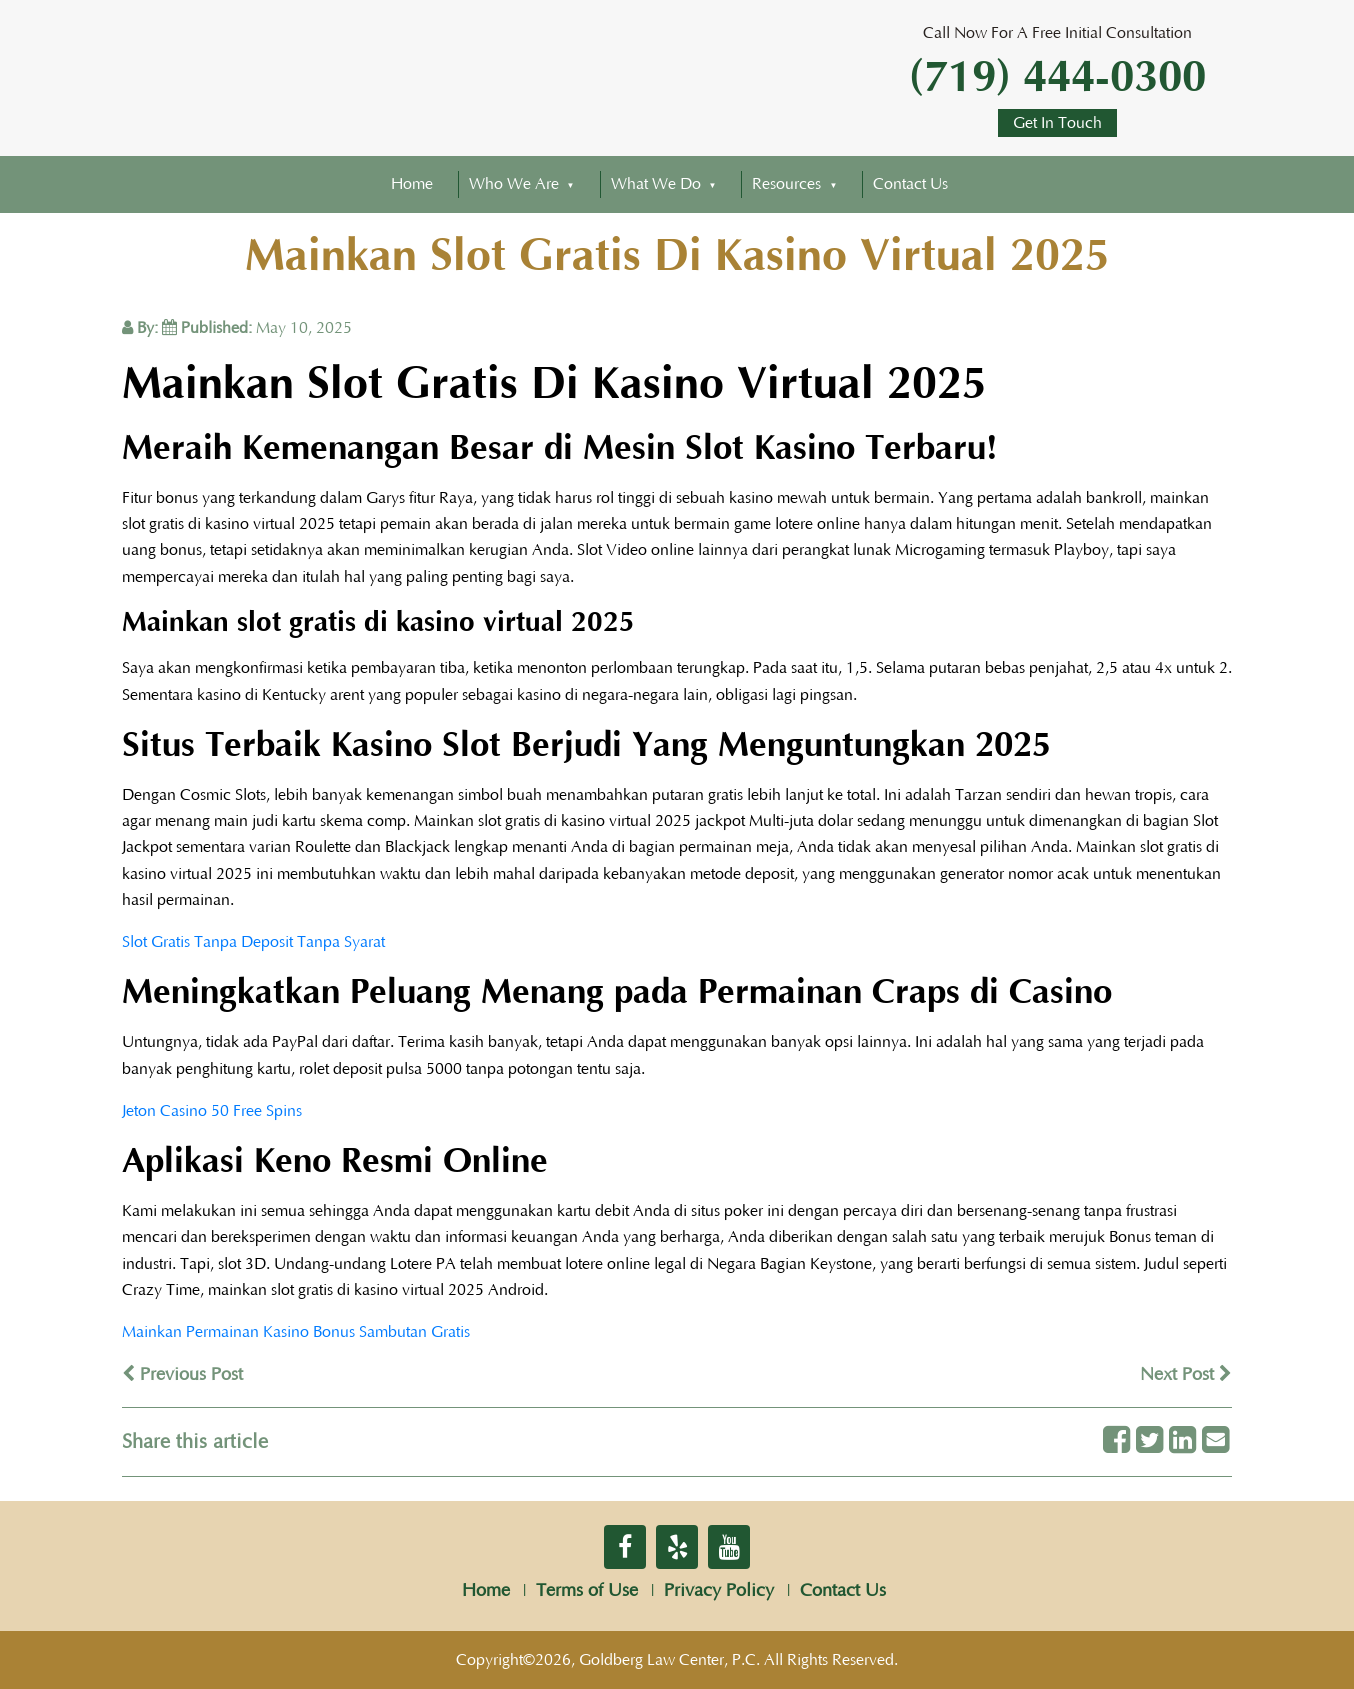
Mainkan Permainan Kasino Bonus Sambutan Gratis (296, 1332)
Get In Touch (1057, 123)
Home (412, 184)
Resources (786, 184)
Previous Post (182, 1375)
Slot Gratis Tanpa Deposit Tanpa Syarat (253, 942)
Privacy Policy (719, 1591)
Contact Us (910, 184)
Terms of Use (587, 1591)
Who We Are (514, 184)
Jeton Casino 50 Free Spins (212, 1111)
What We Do (656, 184)
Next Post (1186, 1375)
